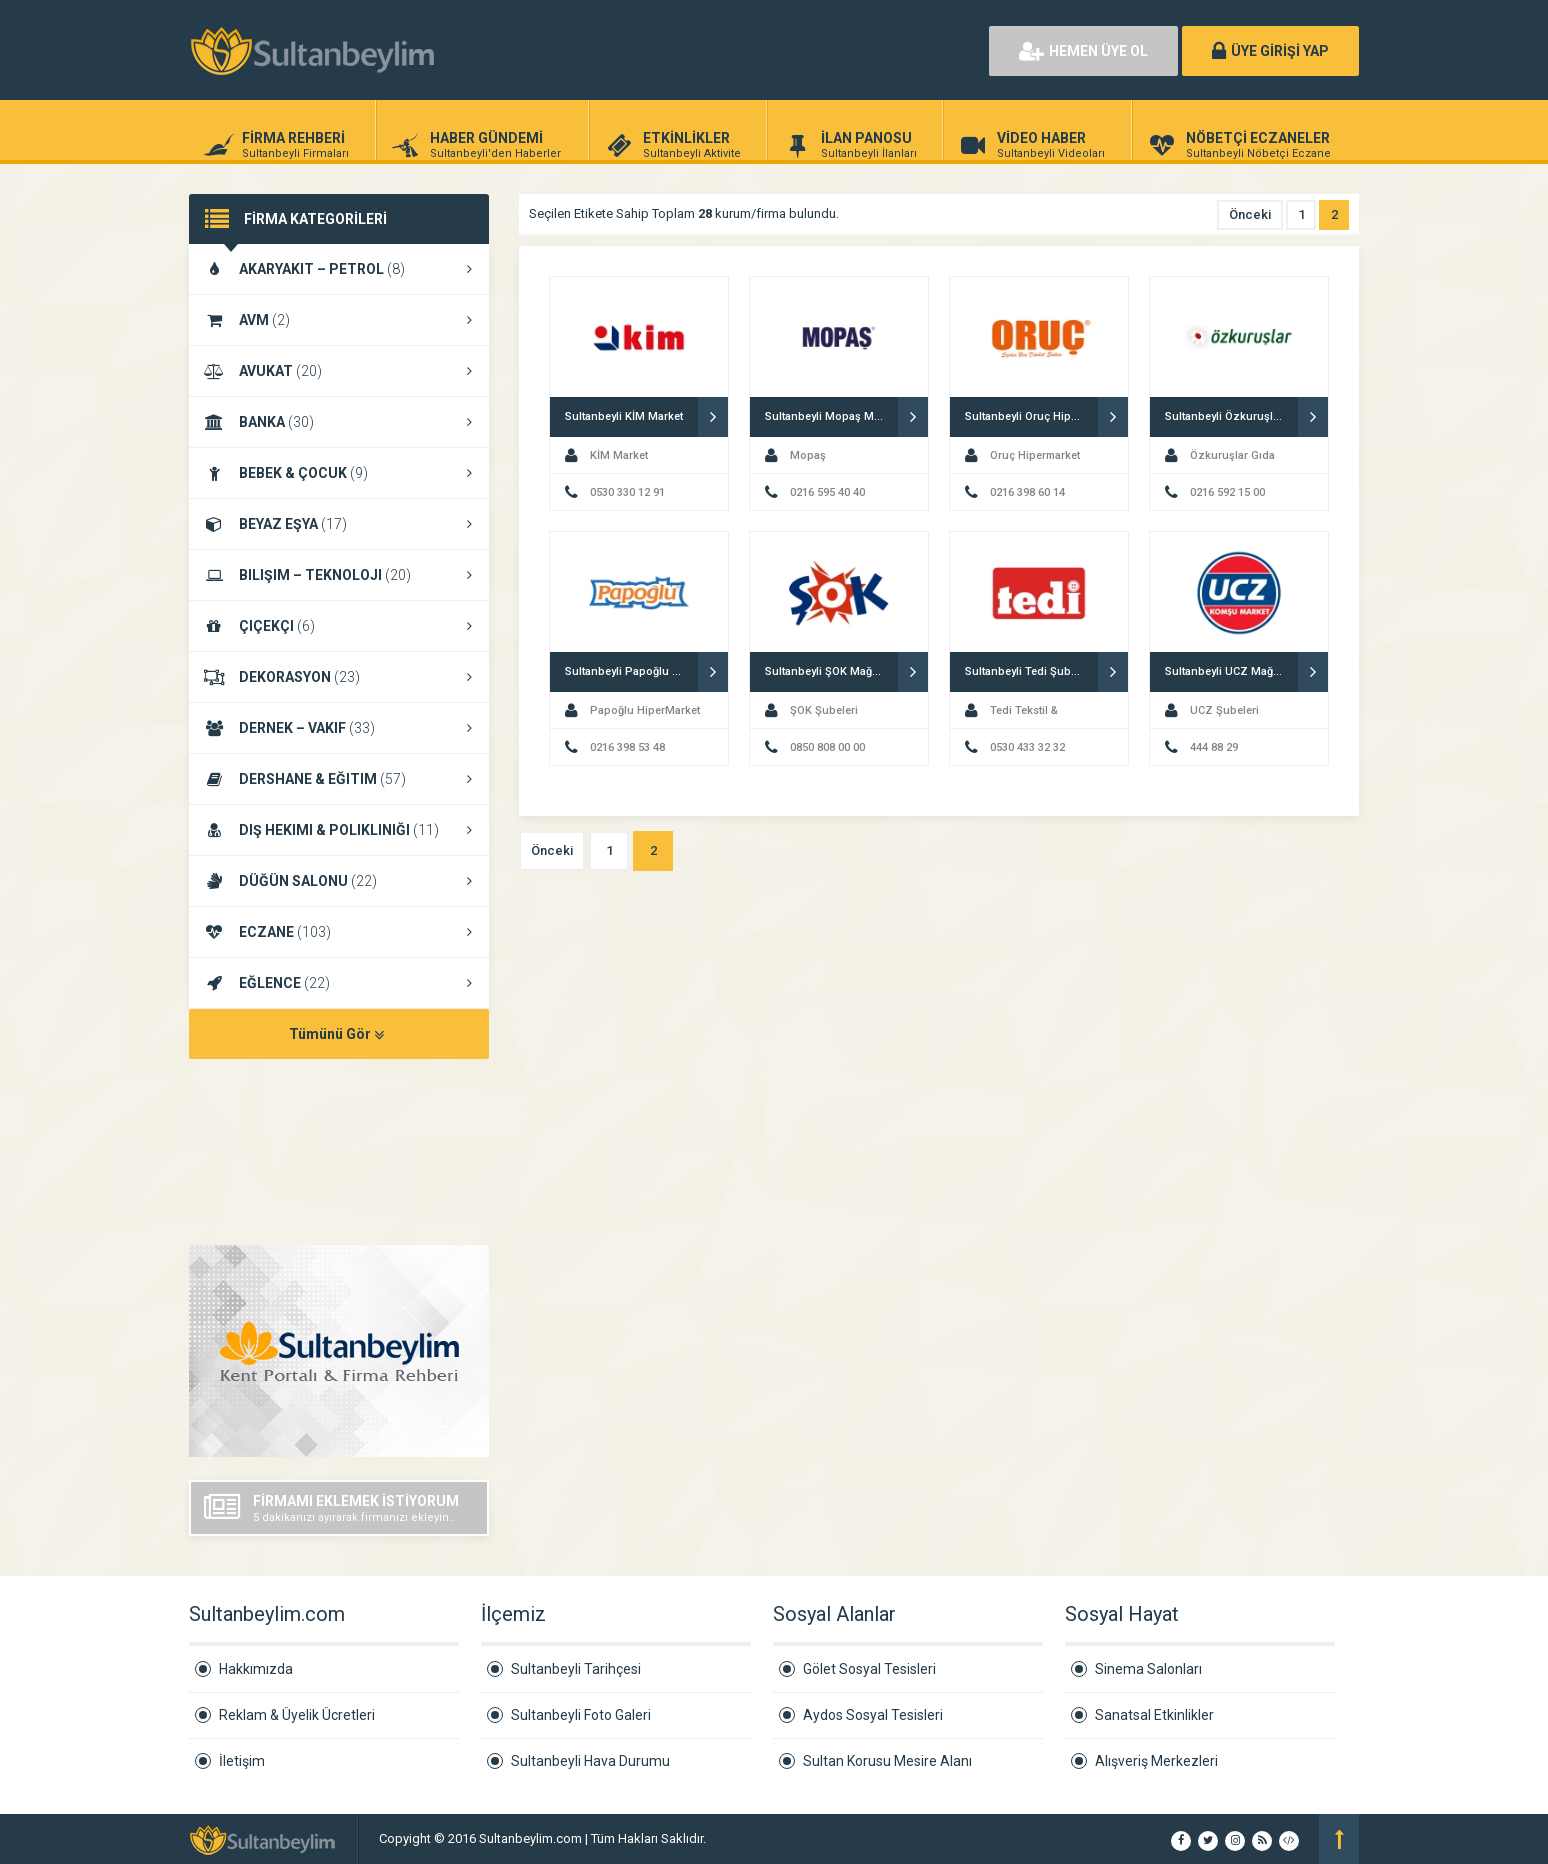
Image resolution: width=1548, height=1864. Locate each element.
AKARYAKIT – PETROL (339, 269)
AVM (339, 320)
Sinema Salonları (1148, 1669)
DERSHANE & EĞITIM (339, 779)
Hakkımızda (256, 1669)
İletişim (242, 1761)
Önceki (1250, 214)
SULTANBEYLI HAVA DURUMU (339, 1154)
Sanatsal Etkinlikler (1154, 1715)
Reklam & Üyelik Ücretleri (297, 1715)
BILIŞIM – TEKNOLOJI (339, 575)
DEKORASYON (339, 677)
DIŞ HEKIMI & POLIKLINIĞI (339, 830)
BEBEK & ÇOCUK (339, 473)
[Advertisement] (744, 50)
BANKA (339, 422)
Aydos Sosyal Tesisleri (873, 1715)
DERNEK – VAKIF (339, 728)
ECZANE (339, 932)
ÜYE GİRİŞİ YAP (1270, 51)
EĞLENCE (339, 983)
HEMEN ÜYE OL (1083, 51)
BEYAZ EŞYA (339, 524)
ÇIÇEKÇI (339, 626)
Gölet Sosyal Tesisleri (869, 1669)
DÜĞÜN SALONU (339, 881)
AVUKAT (339, 371)
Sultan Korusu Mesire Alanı (887, 1761)
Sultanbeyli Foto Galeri (581, 1715)
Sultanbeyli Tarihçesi (576, 1669)
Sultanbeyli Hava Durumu (590, 1761)
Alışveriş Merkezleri (1156, 1761)
